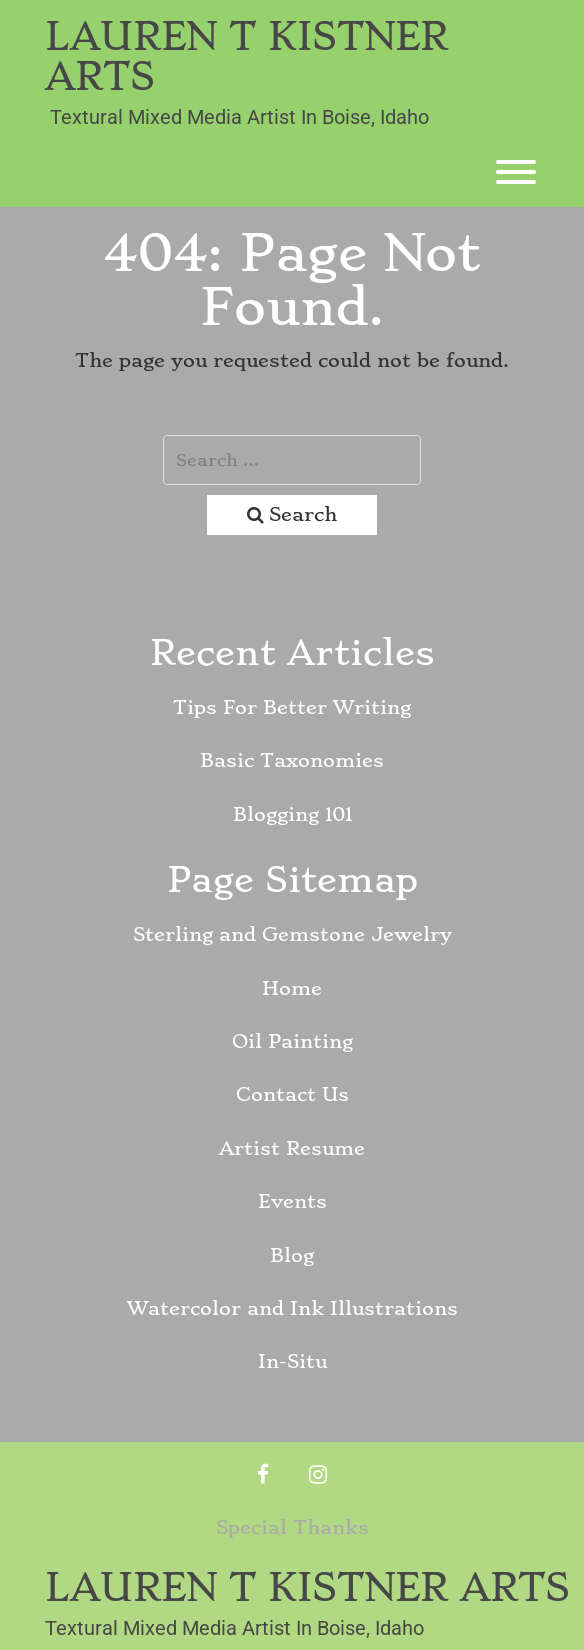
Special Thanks (292, 1527)
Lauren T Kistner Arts (246, 56)
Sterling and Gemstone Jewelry (292, 934)
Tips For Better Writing (292, 707)
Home (292, 988)
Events (292, 1201)
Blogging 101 (292, 814)
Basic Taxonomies (292, 760)
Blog (292, 1255)
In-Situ (292, 1361)
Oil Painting (292, 1041)
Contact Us (292, 1094)
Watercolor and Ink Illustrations (292, 1308)
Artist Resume (292, 1148)
